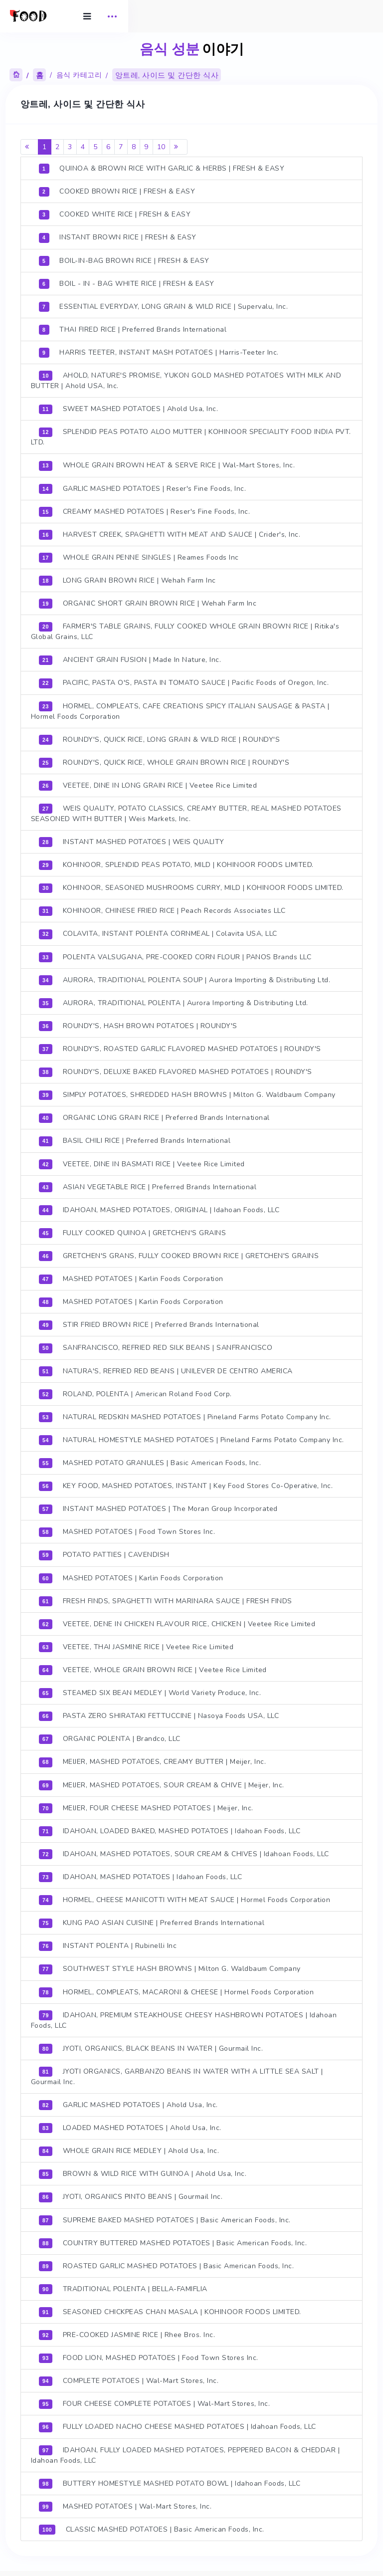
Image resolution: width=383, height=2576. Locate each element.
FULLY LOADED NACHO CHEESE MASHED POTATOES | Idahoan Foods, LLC (179, 2422)
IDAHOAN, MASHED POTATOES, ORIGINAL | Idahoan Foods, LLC (161, 1208)
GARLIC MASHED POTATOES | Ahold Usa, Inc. (130, 2101)
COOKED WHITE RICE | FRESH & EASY (116, 215)
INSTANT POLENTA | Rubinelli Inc (110, 1942)
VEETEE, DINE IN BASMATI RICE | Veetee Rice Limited (143, 1162)
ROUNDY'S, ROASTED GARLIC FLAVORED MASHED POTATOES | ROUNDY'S (182, 1048)
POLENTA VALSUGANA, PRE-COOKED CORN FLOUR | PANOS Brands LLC (177, 956)
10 (163, 147)
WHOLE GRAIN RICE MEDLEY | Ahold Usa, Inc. (131, 2147)
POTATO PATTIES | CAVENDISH (106, 1552)
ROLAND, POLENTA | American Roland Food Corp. (137, 1392)
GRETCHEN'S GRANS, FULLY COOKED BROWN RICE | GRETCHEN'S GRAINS (180, 1254)
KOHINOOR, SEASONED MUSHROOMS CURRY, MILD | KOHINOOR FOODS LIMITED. (193, 887)
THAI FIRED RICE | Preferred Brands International (134, 330)
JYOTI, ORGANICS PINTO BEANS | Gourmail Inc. (132, 2193)
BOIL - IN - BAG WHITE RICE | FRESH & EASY (128, 284)
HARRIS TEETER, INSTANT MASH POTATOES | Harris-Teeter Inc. (160, 353)
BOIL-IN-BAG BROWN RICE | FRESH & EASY (126, 261)
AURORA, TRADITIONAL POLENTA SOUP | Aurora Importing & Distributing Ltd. (186, 979)
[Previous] (31, 147)
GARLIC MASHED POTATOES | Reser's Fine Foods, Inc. (144, 488)
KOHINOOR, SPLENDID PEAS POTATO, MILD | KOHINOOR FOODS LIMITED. (178, 864)
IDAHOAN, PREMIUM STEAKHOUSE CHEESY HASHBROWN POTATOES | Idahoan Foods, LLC (185, 2016)
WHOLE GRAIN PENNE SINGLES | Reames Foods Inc (140, 557)
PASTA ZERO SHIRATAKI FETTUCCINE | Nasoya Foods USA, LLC (160, 1713)
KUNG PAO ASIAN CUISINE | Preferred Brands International (153, 1920)
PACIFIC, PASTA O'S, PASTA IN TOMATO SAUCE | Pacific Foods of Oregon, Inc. (185, 682)
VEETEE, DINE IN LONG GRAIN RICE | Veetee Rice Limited (149, 785)
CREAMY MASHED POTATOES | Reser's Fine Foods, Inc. (146, 511)
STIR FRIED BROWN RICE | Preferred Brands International (151, 1323)
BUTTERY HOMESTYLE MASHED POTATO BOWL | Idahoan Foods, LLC (171, 2479)
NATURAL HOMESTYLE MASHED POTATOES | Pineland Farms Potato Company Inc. (193, 1438)
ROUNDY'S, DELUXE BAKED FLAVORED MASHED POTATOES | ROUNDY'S (177, 1070)
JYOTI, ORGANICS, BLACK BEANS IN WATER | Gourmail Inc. (152, 2045)
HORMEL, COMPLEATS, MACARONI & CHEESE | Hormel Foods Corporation (178, 1988)
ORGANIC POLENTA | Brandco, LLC (111, 1736)
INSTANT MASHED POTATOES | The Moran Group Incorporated (160, 1506)
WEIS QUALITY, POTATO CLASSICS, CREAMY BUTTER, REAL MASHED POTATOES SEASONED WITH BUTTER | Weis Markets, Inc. (188, 813)
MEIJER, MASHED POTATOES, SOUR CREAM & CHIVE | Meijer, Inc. (163, 1782)
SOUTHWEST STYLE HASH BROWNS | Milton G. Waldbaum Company (171, 1965)
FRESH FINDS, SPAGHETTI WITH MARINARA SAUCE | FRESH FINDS (167, 1598)
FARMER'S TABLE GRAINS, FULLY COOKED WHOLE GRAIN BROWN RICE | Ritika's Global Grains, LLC (187, 631)
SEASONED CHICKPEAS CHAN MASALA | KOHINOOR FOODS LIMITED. (172, 2308)
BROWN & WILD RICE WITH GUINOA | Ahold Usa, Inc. (144, 2170)
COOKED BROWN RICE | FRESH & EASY (119, 192)
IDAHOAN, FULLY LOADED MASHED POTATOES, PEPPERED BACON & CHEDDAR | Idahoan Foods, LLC (187, 2450)
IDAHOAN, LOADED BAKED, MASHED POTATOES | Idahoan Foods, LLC (171, 1828)
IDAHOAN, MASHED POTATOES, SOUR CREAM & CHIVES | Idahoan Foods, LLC (186, 1851)
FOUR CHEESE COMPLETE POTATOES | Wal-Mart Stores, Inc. (156, 2399)
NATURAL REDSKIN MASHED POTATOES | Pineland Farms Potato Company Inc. (187, 1415)
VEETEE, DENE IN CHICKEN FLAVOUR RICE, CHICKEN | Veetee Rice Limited (179, 1621)
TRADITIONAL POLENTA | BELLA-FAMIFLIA (125, 2285)
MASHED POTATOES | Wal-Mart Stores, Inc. (127, 2502)
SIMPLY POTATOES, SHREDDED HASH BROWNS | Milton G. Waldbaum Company (189, 1093)
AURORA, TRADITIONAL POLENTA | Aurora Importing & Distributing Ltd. (175, 1002)
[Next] (180, 147)
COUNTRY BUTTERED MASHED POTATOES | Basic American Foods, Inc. (174, 2239)
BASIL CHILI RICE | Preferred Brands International (136, 1139)
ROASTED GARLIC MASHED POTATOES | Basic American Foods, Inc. (168, 2262)
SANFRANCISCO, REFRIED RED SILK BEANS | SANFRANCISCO (157, 1346)
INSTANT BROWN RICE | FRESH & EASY (119, 238)
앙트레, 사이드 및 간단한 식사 (168, 76)
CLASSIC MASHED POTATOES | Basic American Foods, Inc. (153, 2525)
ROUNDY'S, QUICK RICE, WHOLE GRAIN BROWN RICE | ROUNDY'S (166, 762)
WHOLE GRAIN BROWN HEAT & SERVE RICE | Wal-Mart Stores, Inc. (168, 465)
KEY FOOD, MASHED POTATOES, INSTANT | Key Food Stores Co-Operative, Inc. (187, 1484)
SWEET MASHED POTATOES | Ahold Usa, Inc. (130, 409)
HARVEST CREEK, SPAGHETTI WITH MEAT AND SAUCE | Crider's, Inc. (171, 534)
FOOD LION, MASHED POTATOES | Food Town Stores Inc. (150, 2354)
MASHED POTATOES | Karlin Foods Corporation (133, 1277)
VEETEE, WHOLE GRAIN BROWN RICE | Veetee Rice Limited (154, 1667)
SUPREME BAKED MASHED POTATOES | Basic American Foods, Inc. (166, 2216)
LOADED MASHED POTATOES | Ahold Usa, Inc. (132, 2124)
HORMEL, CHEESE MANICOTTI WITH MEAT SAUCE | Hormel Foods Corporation (186, 1897)
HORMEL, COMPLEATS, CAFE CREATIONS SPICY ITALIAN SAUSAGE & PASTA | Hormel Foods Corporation (182, 710)
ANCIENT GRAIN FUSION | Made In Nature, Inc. (132, 659)
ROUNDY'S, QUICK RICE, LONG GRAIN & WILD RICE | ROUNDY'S (161, 739)
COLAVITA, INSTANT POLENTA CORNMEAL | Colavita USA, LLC (160, 933)
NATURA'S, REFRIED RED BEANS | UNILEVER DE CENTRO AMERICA (167, 1369)
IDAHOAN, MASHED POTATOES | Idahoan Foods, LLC (142, 1874)
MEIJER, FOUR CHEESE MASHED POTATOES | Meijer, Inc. (148, 1805)
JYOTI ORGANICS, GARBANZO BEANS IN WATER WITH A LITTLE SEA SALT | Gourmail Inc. (179, 2073)
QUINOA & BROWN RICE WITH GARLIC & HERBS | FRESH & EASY (163, 169)
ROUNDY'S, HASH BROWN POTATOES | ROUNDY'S (140, 1025)
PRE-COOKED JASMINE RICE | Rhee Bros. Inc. (129, 2331)
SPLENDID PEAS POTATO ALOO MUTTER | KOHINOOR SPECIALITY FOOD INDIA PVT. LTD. (184, 437)
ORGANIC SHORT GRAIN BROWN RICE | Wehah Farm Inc (149, 603)
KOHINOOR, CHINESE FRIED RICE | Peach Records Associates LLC (164, 910)
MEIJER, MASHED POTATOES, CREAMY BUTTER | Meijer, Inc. (154, 1759)
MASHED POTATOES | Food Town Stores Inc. (129, 1529)
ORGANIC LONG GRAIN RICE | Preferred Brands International (156, 1116)
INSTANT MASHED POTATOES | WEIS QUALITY (133, 841)
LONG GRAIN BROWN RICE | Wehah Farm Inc (129, 580)
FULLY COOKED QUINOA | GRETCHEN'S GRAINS (134, 1231)
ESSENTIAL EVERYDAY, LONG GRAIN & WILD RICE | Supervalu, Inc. (165, 307)
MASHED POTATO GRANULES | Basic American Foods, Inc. (151, 1461)
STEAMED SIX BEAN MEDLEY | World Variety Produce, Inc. (151, 1690)
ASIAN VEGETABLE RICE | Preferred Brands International (149, 1185)
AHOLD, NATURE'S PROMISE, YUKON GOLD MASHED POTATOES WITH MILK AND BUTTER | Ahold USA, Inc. (188, 381)
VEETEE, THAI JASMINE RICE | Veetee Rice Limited (138, 1644)
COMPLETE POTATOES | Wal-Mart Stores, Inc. (130, 2376)
